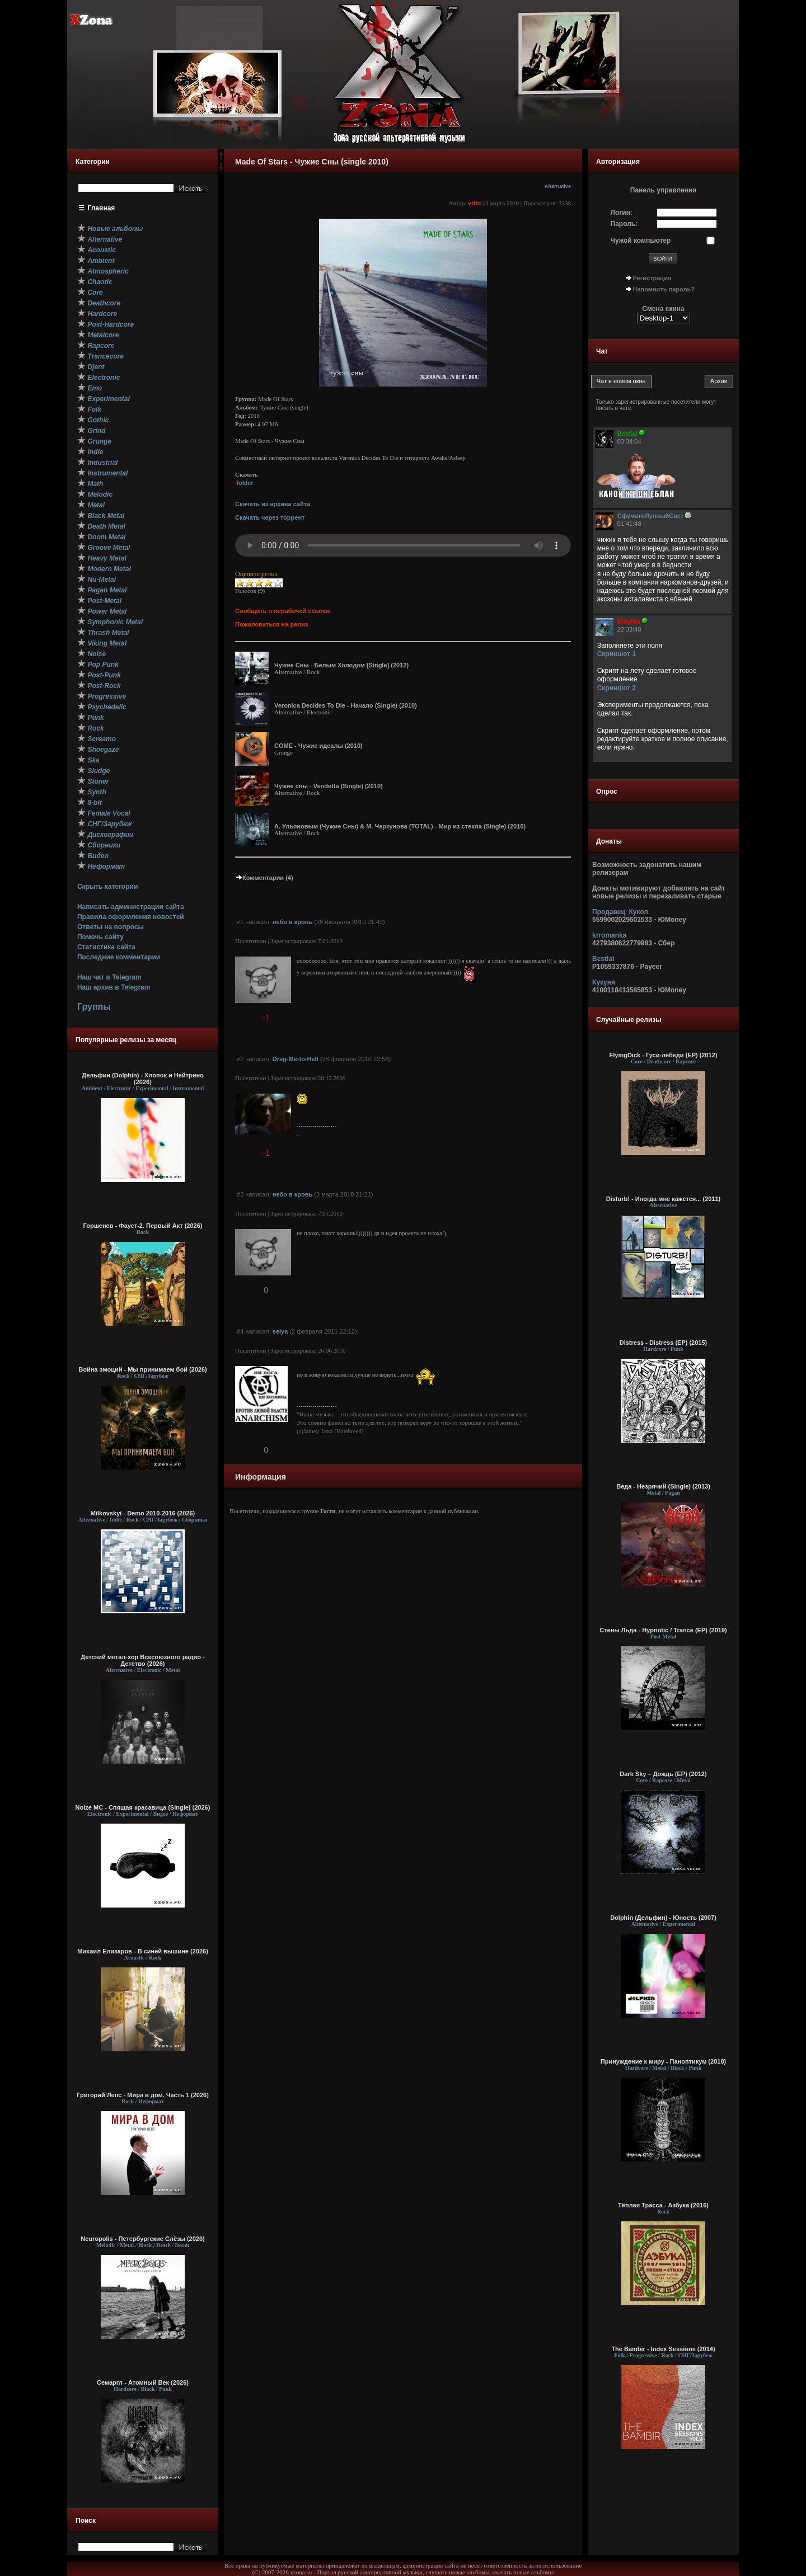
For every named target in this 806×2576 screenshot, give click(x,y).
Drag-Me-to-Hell (295, 1059)
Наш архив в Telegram (113, 987)
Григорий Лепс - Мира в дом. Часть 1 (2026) (143, 2095)
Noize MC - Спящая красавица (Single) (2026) (143, 1807)
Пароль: (624, 224)
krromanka (609, 935)
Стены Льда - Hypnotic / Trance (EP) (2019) (663, 1630)
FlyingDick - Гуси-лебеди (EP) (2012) (664, 1055)
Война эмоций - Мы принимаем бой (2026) (142, 1369)
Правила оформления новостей (130, 917)
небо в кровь (292, 922)
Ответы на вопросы (110, 927)
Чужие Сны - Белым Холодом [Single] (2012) (341, 665)
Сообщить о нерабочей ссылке (283, 610)
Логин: (621, 212)
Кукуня (603, 982)
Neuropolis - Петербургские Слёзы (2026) (142, 2238)
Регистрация (652, 278)
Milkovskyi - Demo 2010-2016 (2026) (143, 1513)
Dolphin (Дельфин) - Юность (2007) (663, 1917)
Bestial (603, 959)
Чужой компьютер (641, 240)
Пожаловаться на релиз (271, 624)
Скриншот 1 (616, 654)
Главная (101, 208)
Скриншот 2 (616, 688)
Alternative (558, 186)
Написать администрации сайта (130, 907)
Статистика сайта (106, 947)
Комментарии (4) (264, 877)
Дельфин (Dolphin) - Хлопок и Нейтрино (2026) (143, 1078)
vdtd (474, 203)
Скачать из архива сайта (272, 504)
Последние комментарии (118, 957)
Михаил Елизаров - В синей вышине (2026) (142, 1951)
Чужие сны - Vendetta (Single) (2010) (328, 786)
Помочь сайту (100, 937)
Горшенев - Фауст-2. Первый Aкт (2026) (143, 1225)
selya (280, 1331)
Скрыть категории (107, 887)
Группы (94, 1006)
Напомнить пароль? (664, 289)
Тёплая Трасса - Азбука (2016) (663, 2205)
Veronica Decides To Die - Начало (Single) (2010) (345, 705)
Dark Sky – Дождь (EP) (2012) (663, 1773)
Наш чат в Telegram (109, 977)
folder (244, 482)
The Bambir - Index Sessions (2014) (663, 2349)
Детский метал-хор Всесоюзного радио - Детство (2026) (142, 1660)
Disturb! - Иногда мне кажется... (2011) (663, 1198)
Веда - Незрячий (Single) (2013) (663, 1486)
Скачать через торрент (269, 517)
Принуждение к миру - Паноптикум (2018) (663, 2061)
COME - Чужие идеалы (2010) (318, 745)
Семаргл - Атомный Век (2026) (143, 2382)
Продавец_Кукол (620, 912)
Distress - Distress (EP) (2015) (663, 1342)
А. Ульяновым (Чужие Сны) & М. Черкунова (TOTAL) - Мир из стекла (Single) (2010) (400, 826)
